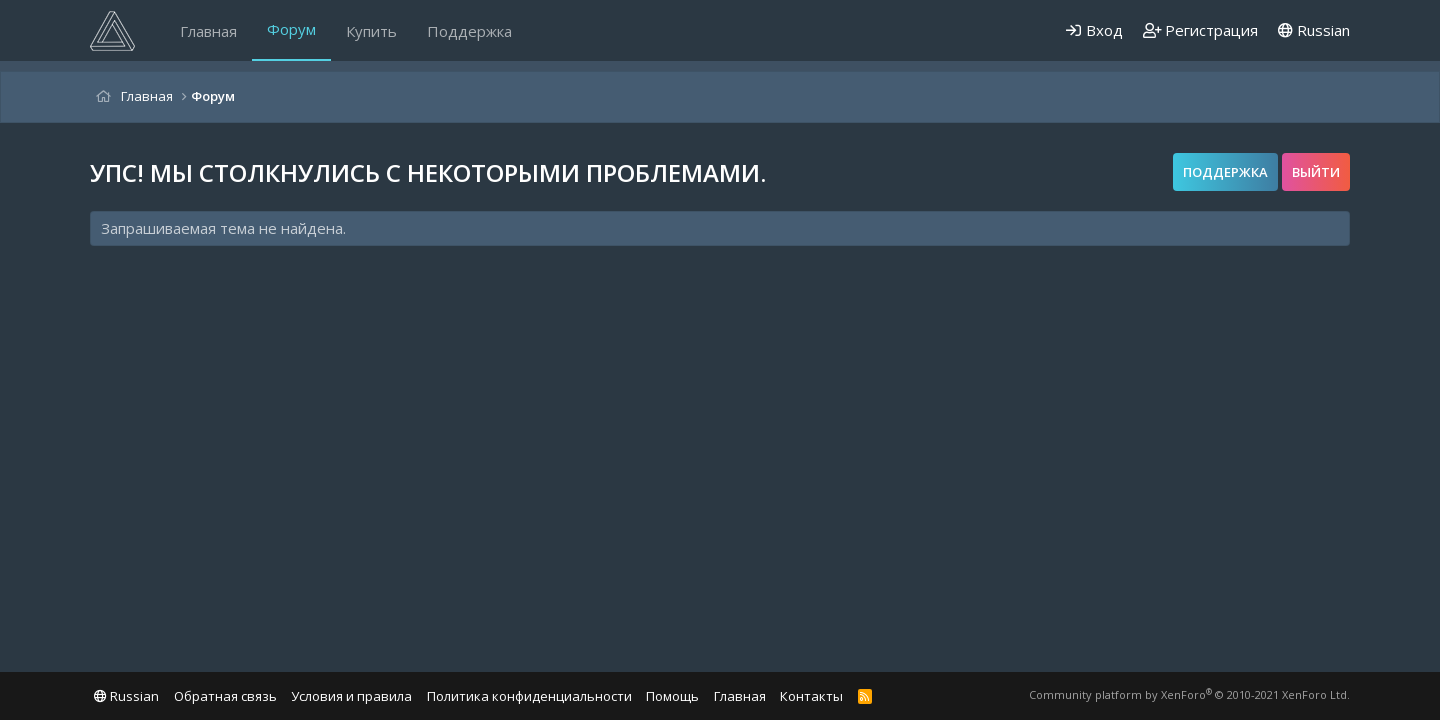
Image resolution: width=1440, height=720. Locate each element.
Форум (291, 29)
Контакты (811, 696)
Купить (371, 31)
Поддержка (469, 31)
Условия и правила (351, 696)
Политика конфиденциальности (529, 696)
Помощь (672, 696)
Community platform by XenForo (1189, 694)
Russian (1314, 30)
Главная (208, 31)
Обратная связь (225, 696)
